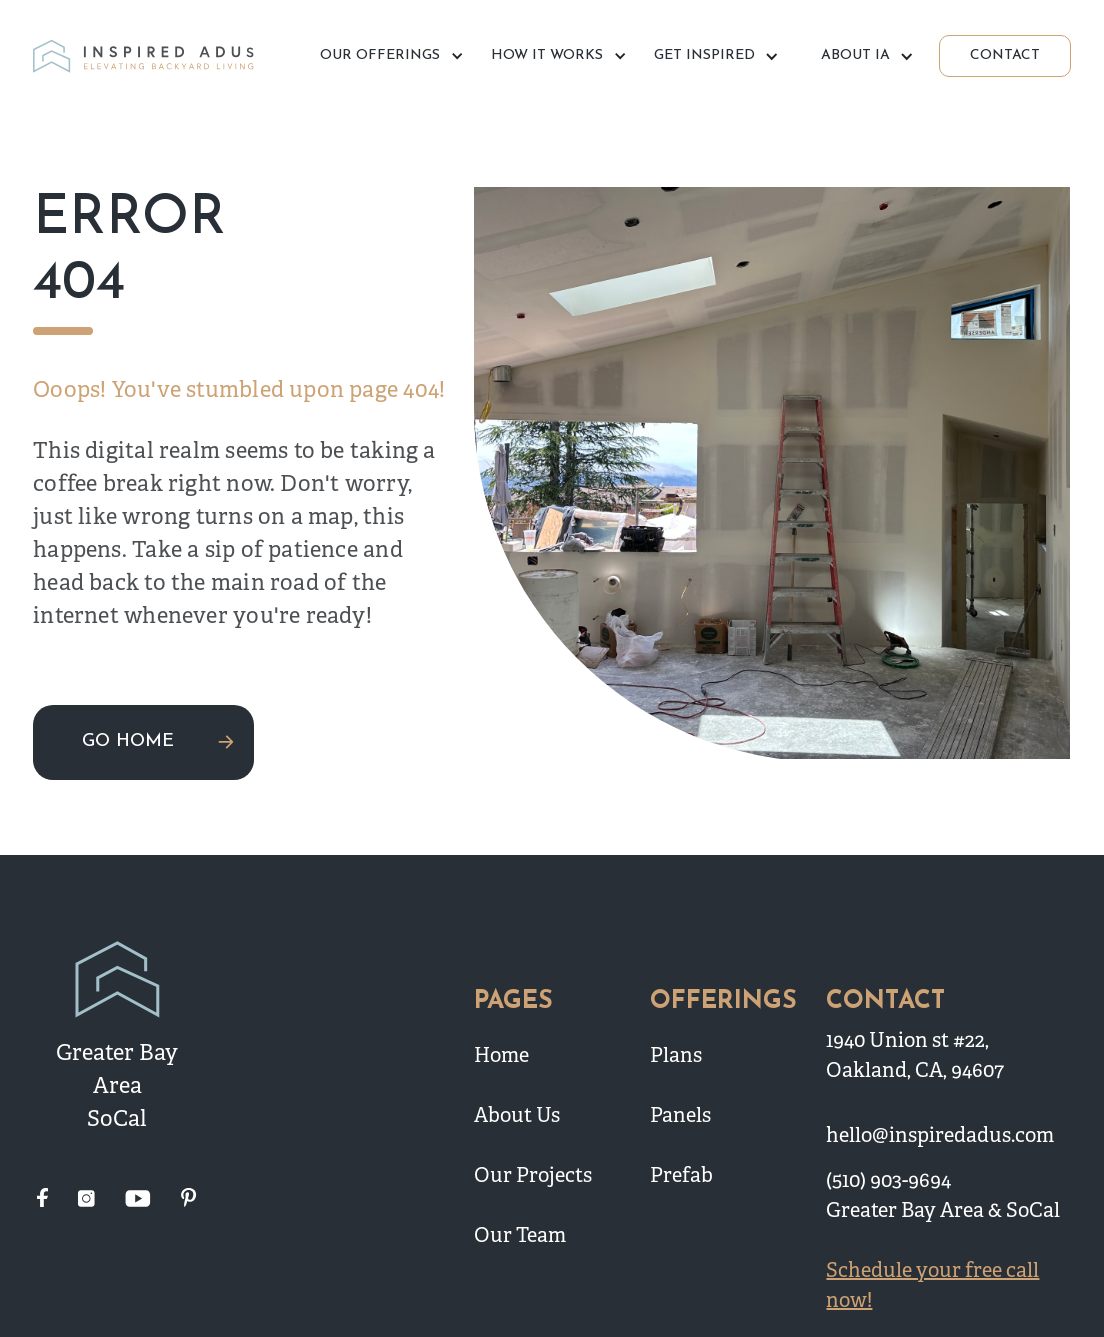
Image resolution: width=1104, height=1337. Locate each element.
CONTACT (1005, 55)
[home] (146, 56)
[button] (388, 56)
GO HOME (128, 741)
